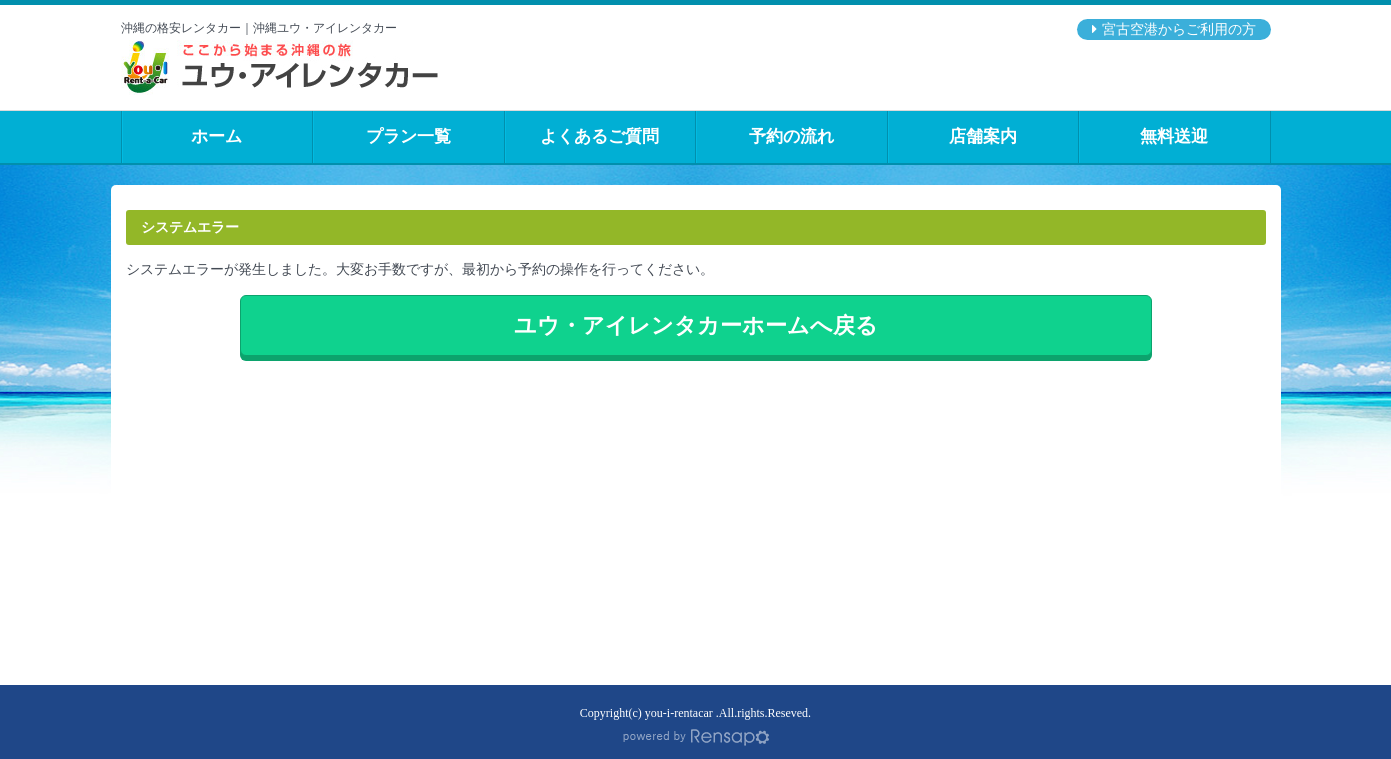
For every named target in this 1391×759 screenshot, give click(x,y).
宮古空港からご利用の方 (1179, 29)
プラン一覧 (408, 136)
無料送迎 (1174, 136)
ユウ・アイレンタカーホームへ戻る (696, 325)
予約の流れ (791, 136)
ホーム (216, 136)
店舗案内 (983, 136)
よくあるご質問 (599, 136)
